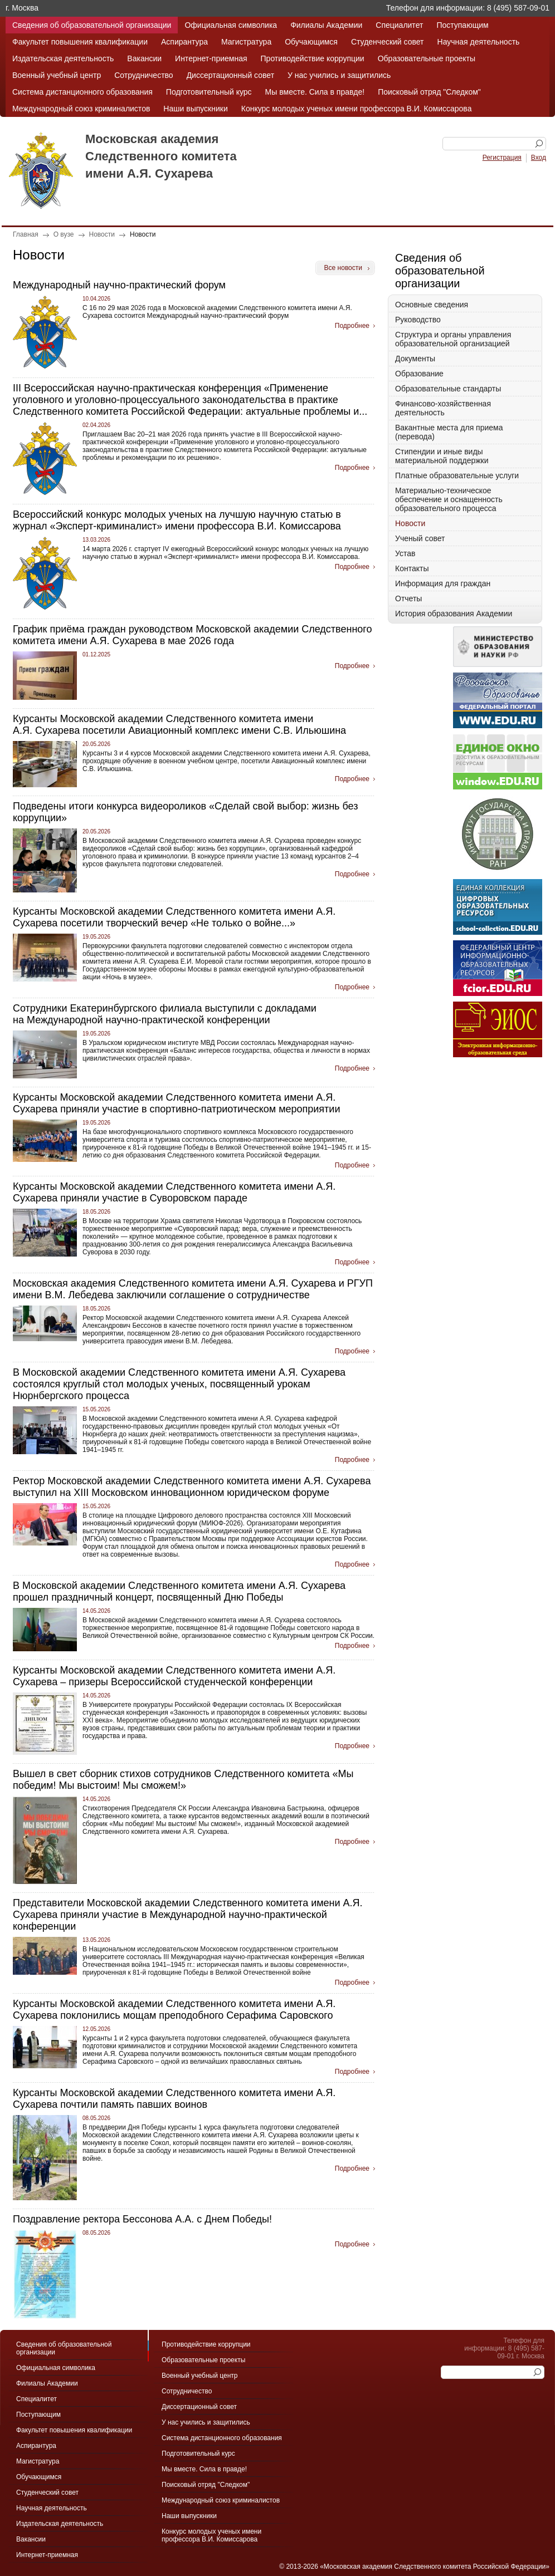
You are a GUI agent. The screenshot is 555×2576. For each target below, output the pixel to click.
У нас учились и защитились (339, 75)
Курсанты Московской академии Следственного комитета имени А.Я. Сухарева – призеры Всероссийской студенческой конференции (174, 1676)
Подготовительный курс (209, 91)
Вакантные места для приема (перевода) (449, 432)
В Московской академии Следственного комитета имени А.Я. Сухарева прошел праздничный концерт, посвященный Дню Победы (179, 1591)
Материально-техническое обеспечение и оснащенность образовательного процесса (449, 499)
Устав (405, 553)
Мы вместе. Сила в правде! (315, 91)
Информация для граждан (442, 583)
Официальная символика (230, 25)
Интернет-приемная (211, 58)
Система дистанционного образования (82, 91)
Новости (102, 234)
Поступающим (462, 25)
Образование (419, 373)
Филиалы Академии (326, 25)
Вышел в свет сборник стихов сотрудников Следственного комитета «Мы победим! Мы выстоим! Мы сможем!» (183, 1779)
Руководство (418, 319)
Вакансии (144, 58)
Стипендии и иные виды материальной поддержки (442, 456)
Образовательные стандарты (448, 388)
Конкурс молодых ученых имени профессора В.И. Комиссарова (356, 108)
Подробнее (352, 326)
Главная (25, 234)
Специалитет (399, 25)
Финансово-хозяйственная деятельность (443, 408)
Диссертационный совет (230, 75)
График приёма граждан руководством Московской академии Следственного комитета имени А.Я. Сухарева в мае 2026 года (192, 635)
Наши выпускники (195, 108)
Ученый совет (420, 538)
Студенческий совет (387, 41)
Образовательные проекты (426, 58)
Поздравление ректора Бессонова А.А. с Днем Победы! (142, 2219)
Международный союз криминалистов (81, 108)
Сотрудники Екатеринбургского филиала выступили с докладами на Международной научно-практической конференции (165, 1014)
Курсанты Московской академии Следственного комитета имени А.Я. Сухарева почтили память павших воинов (174, 2098)
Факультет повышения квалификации (80, 41)
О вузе (63, 234)
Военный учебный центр (56, 75)
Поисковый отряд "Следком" (429, 91)
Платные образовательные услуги (457, 475)
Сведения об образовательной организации (91, 25)
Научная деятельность (478, 41)
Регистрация (502, 157)
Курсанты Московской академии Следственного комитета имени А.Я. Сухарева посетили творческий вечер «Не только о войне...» (174, 917)
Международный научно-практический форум (119, 285)
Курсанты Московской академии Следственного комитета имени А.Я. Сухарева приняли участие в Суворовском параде (174, 1192)
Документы (415, 358)
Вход (538, 157)
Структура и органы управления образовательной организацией (453, 339)
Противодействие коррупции (312, 58)
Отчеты (408, 598)
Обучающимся (311, 41)
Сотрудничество (143, 75)
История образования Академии (453, 613)
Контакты (412, 568)
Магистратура (246, 41)
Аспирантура (184, 41)
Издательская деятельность (63, 58)
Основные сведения (431, 304)
